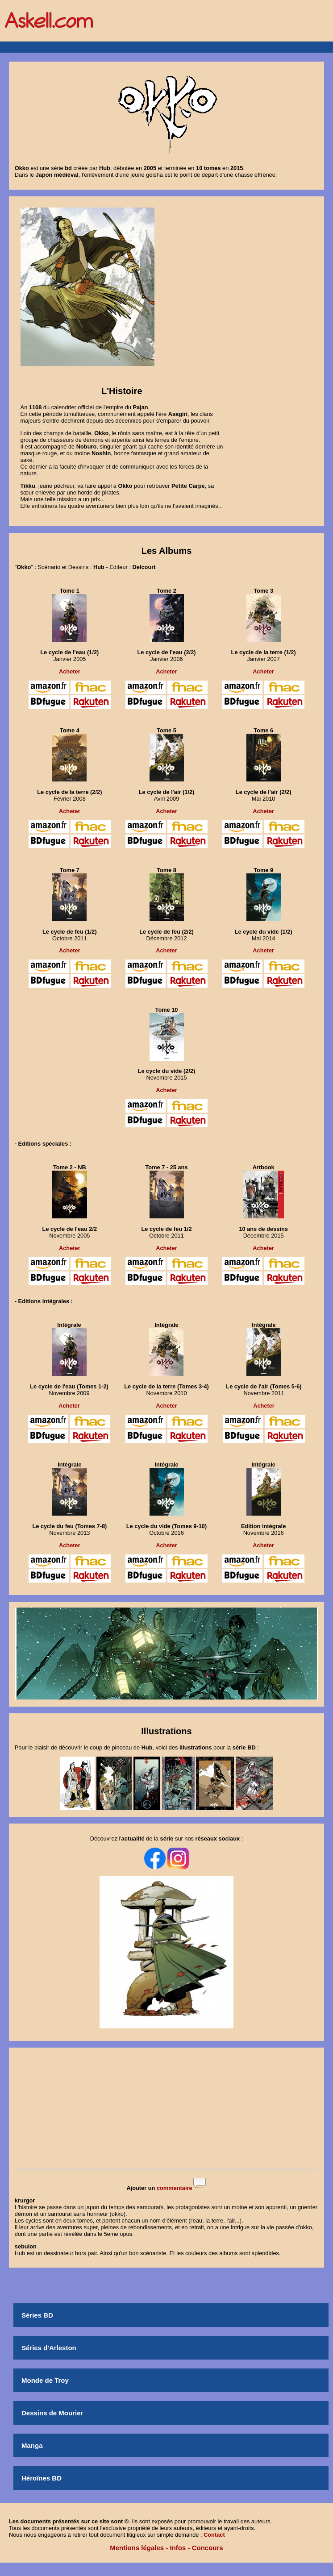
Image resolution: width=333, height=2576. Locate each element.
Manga (32, 2445)
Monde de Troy (45, 2380)
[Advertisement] (166, 2109)
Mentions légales (137, 2547)
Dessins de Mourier (52, 2413)
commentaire (174, 2188)
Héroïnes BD (41, 2478)
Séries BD (37, 2315)
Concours (207, 2547)
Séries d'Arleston (48, 2348)
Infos (178, 2547)
